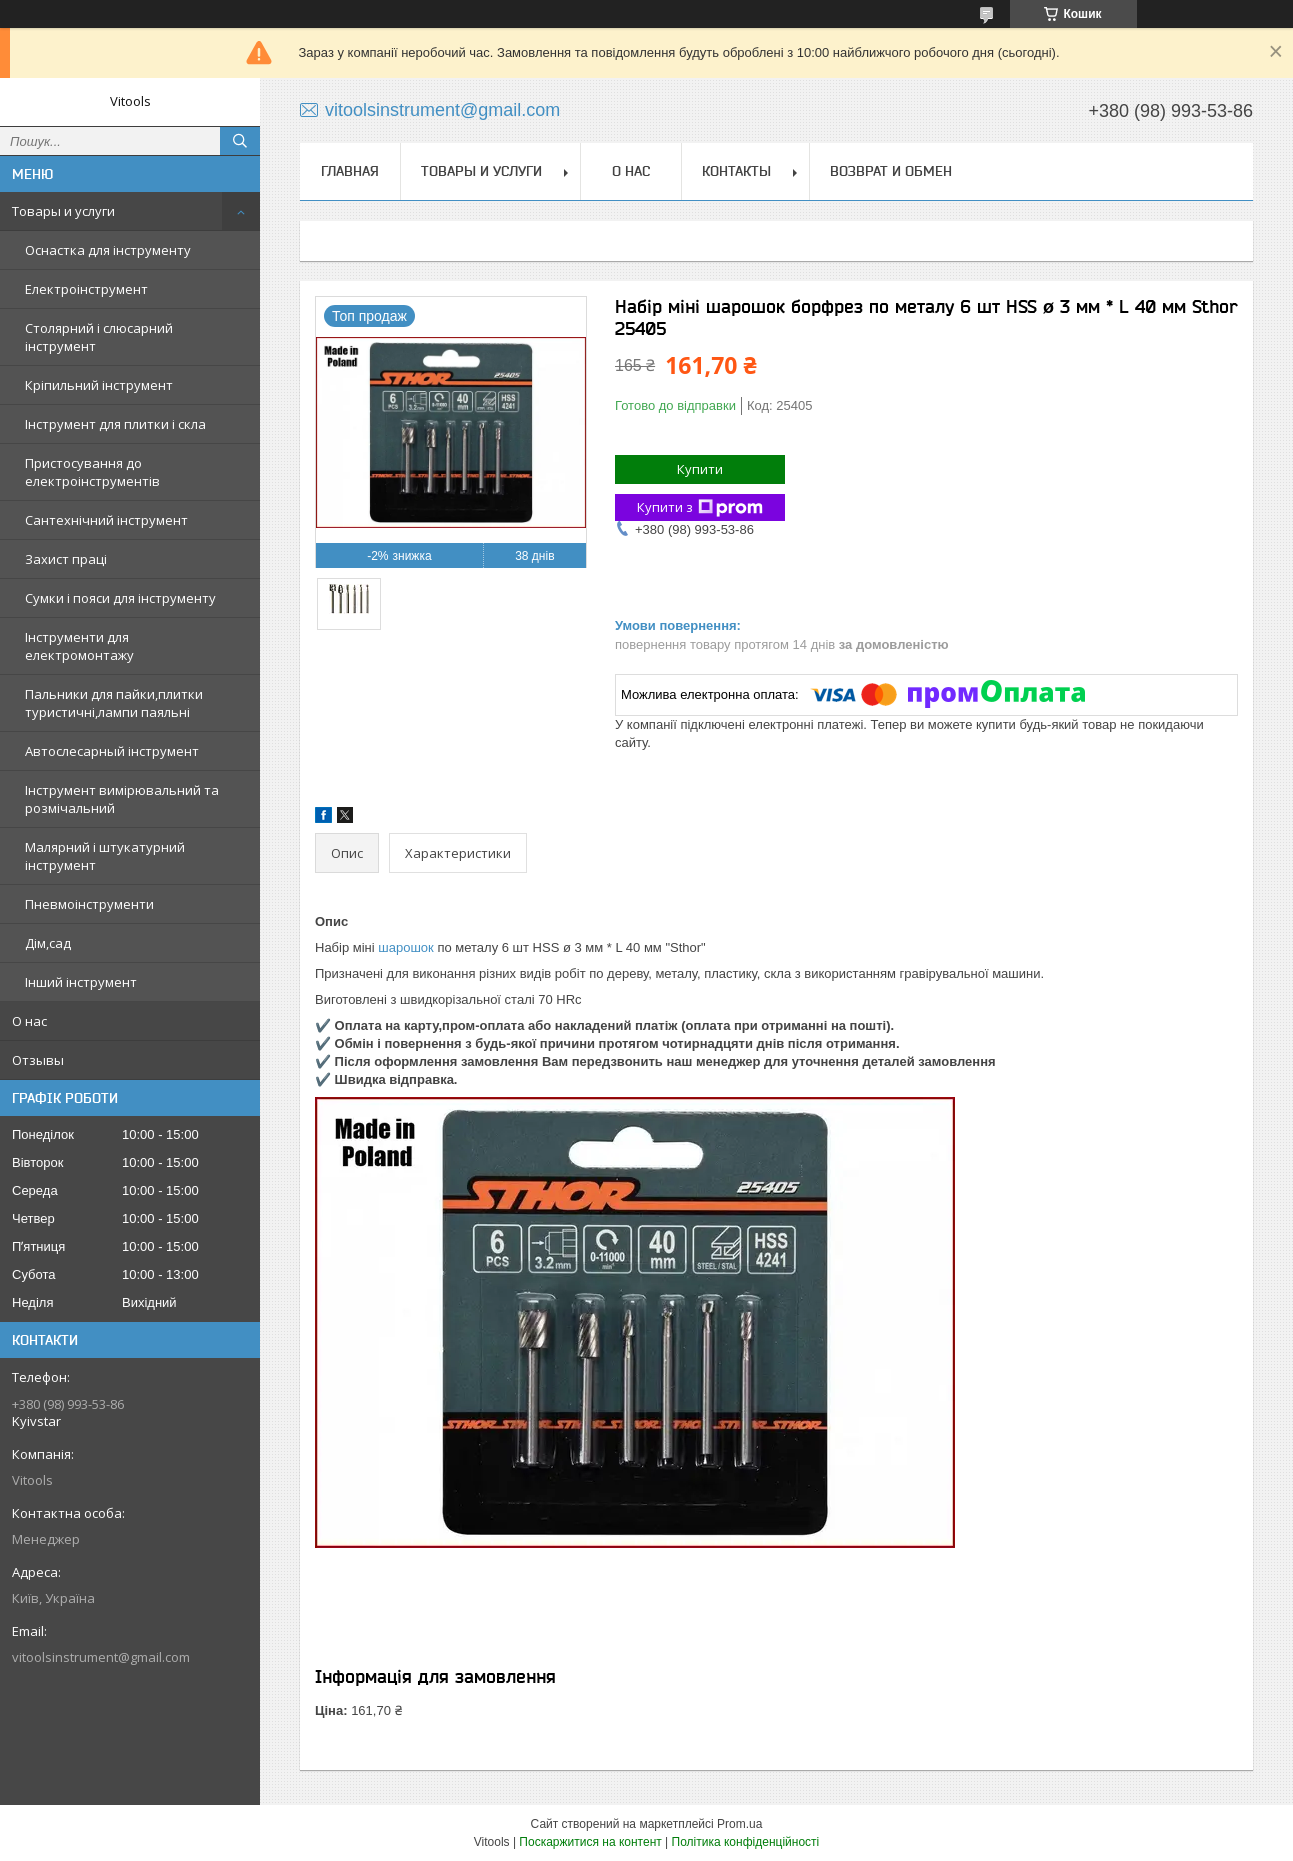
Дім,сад (48, 943)
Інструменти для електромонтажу (79, 646)
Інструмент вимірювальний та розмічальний (122, 799)
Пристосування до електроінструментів (92, 472)
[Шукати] (240, 141)
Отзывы (38, 1060)
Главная (350, 171)
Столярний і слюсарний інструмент (99, 337)
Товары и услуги (63, 211)
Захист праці (66, 559)
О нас (29, 1021)
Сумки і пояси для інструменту (120, 598)
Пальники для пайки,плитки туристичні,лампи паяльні (114, 703)
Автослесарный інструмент (112, 751)
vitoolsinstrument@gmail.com (101, 1657)
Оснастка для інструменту (108, 250)
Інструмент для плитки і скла (115, 424)
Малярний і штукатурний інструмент (105, 856)
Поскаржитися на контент (590, 1842)
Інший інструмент (81, 982)
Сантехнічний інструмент (106, 520)
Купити (700, 469)
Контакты (736, 171)
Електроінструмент (86, 289)
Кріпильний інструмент (99, 385)
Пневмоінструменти (89, 904)
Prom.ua (739, 1824)
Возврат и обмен (891, 171)
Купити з (700, 507)
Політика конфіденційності (746, 1842)
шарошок (405, 947)
